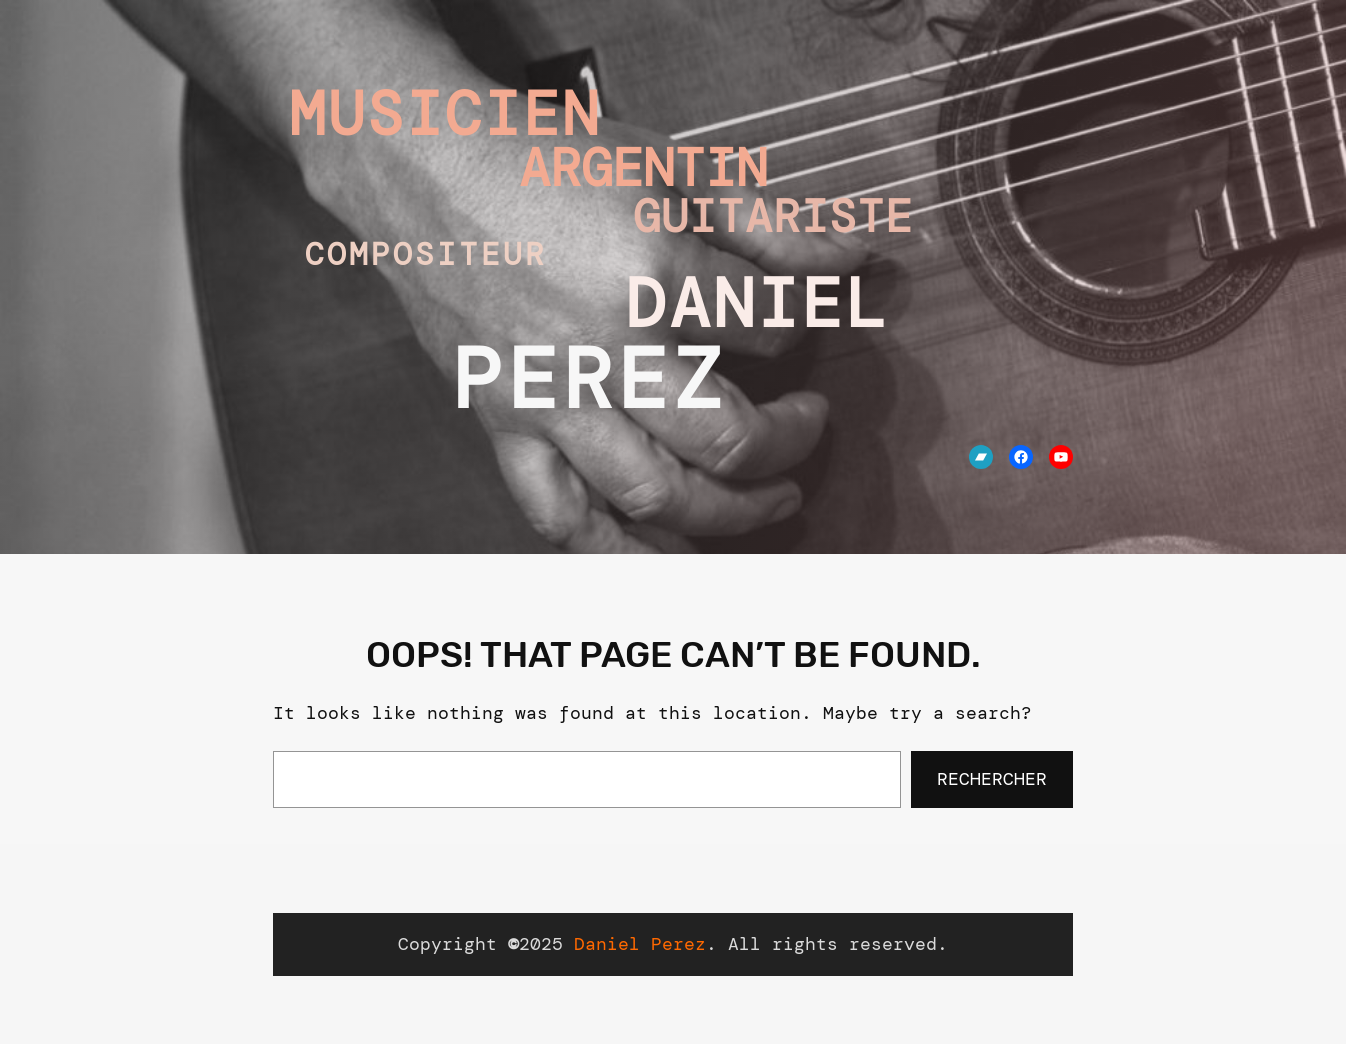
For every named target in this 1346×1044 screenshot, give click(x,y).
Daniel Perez (640, 944)
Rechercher (992, 779)
